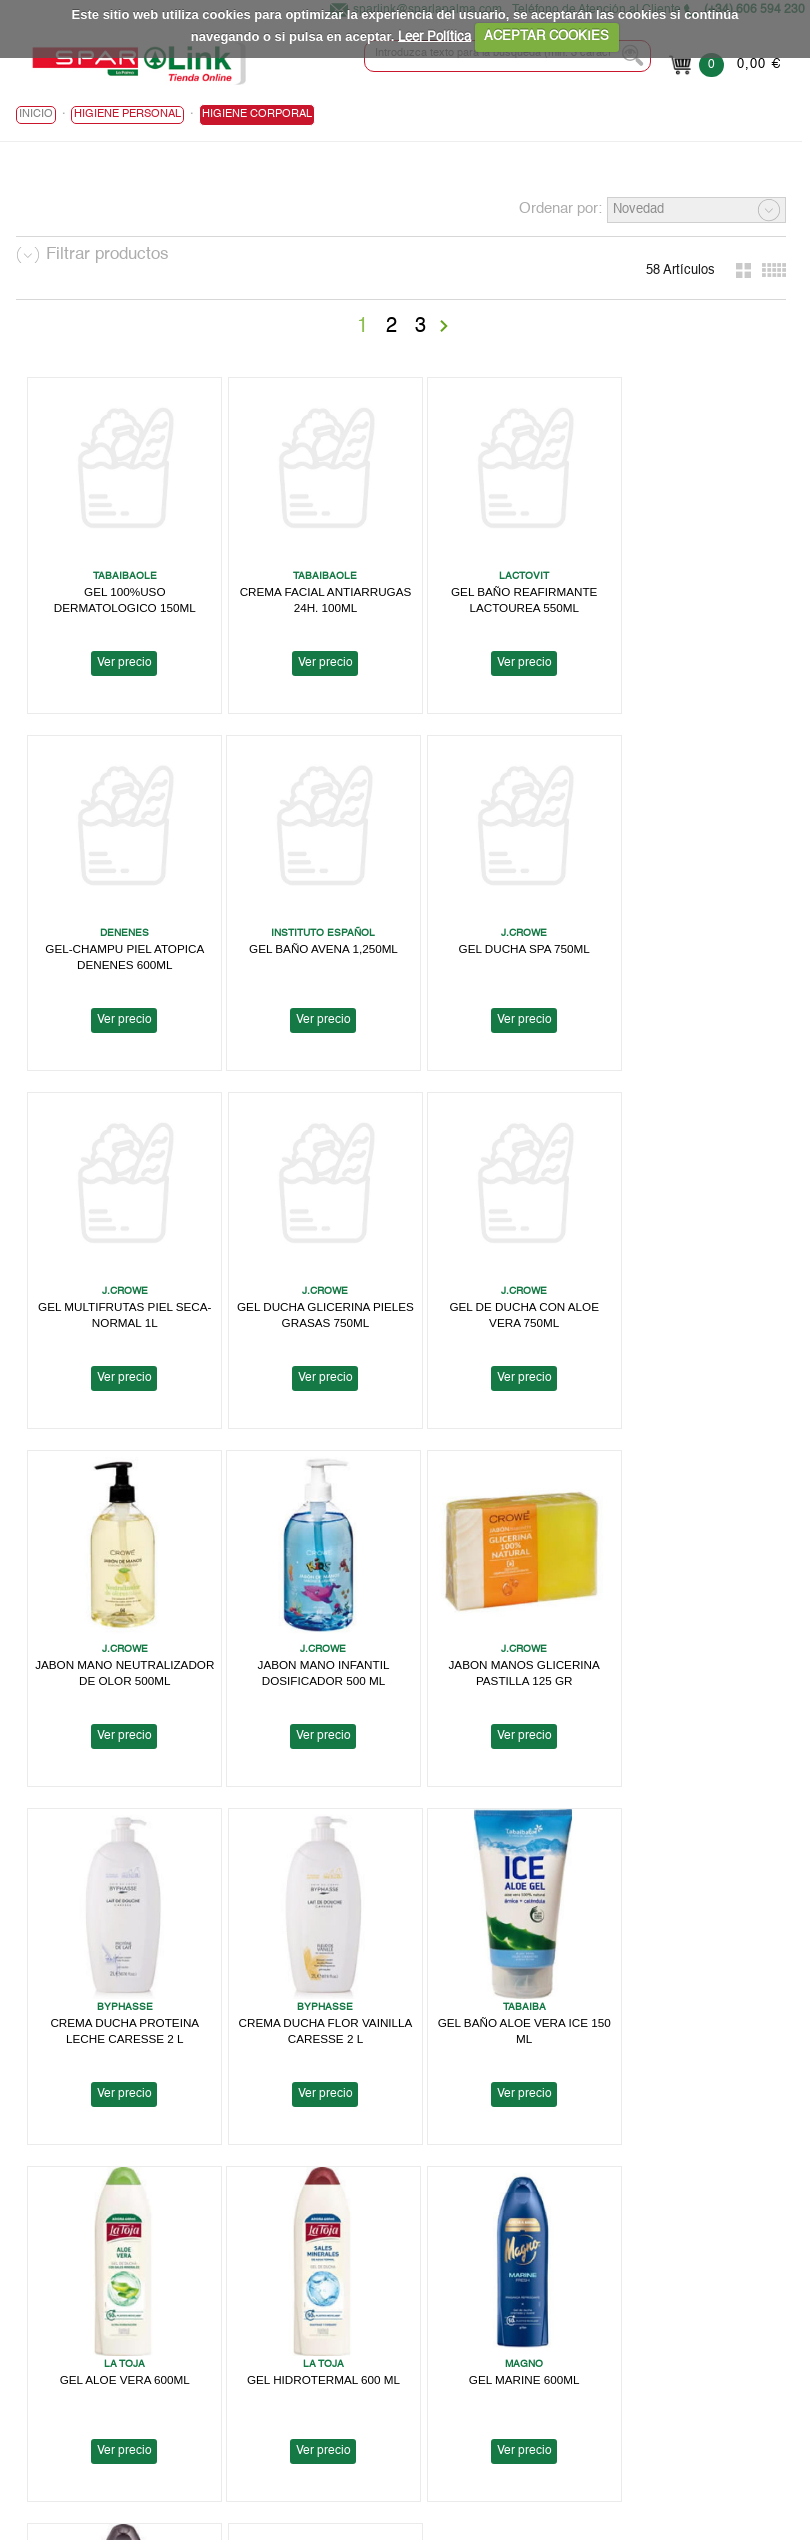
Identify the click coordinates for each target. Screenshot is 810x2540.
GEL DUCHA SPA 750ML (309, 930)
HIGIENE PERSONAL (127, 115)
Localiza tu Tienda (69, 2330)
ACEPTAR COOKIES (546, 36)
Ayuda (34, 2394)
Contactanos (495, 2442)
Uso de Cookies (505, 2330)
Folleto (35, 2346)
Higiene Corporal (257, 115)
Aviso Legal (492, 2298)
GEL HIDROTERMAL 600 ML (120, 1975)
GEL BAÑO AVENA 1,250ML (120, 930)
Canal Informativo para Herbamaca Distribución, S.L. (612, 2426)
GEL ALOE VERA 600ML (688, 1627)
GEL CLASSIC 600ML (498, 1975)
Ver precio (120, 654)
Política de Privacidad (522, 2314)
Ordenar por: (560, 209)
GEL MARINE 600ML (309, 1975)
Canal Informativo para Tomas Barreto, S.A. (585, 2378)
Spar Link (43, 2314)
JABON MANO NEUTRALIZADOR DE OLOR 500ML (309, 1295)
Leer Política (434, 36)
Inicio (36, 115)
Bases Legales (501, 2362)
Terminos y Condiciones (528, 2346)
